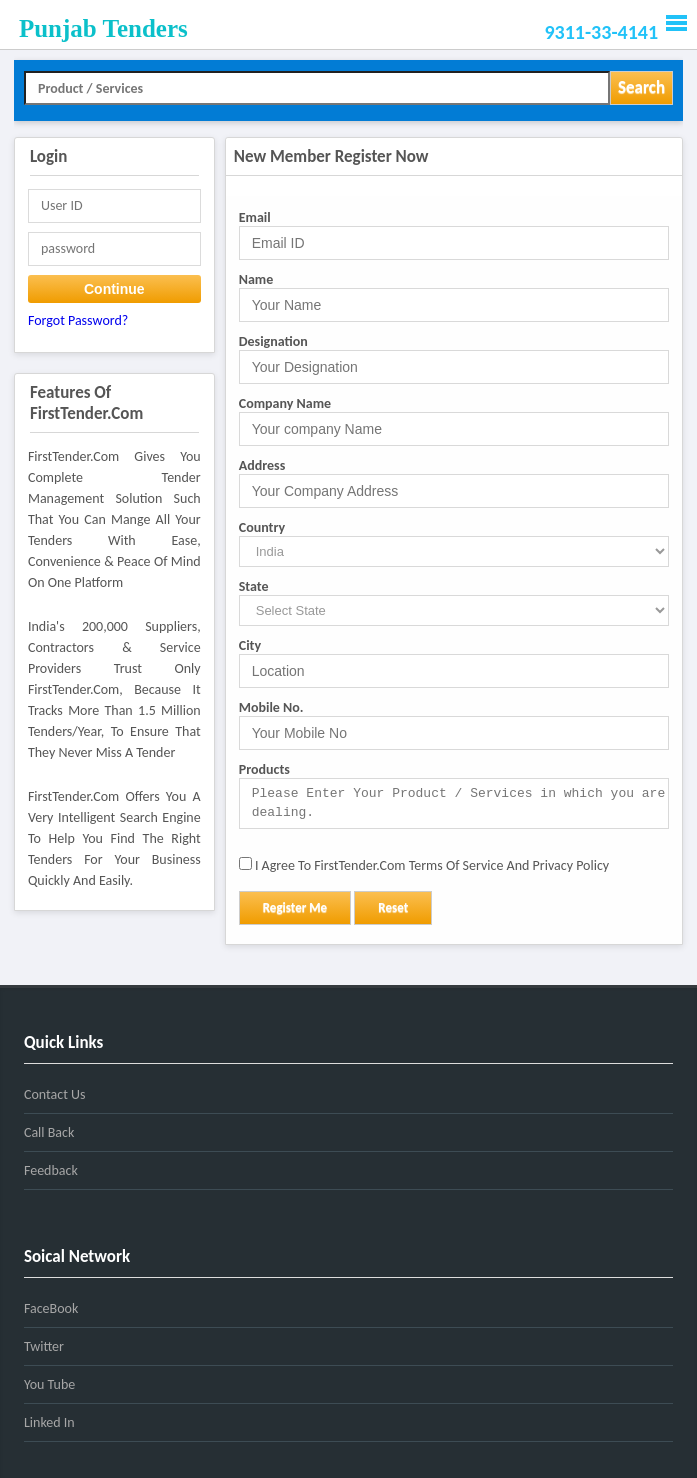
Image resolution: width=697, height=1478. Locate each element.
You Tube (49, 1384)
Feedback (51, 1170)
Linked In (49, 1422)
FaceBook (51, 1308)
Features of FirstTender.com (86, 403)
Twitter (44, 1346)
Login (48, 156)
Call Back (49, 1132)
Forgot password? (78, 320)
